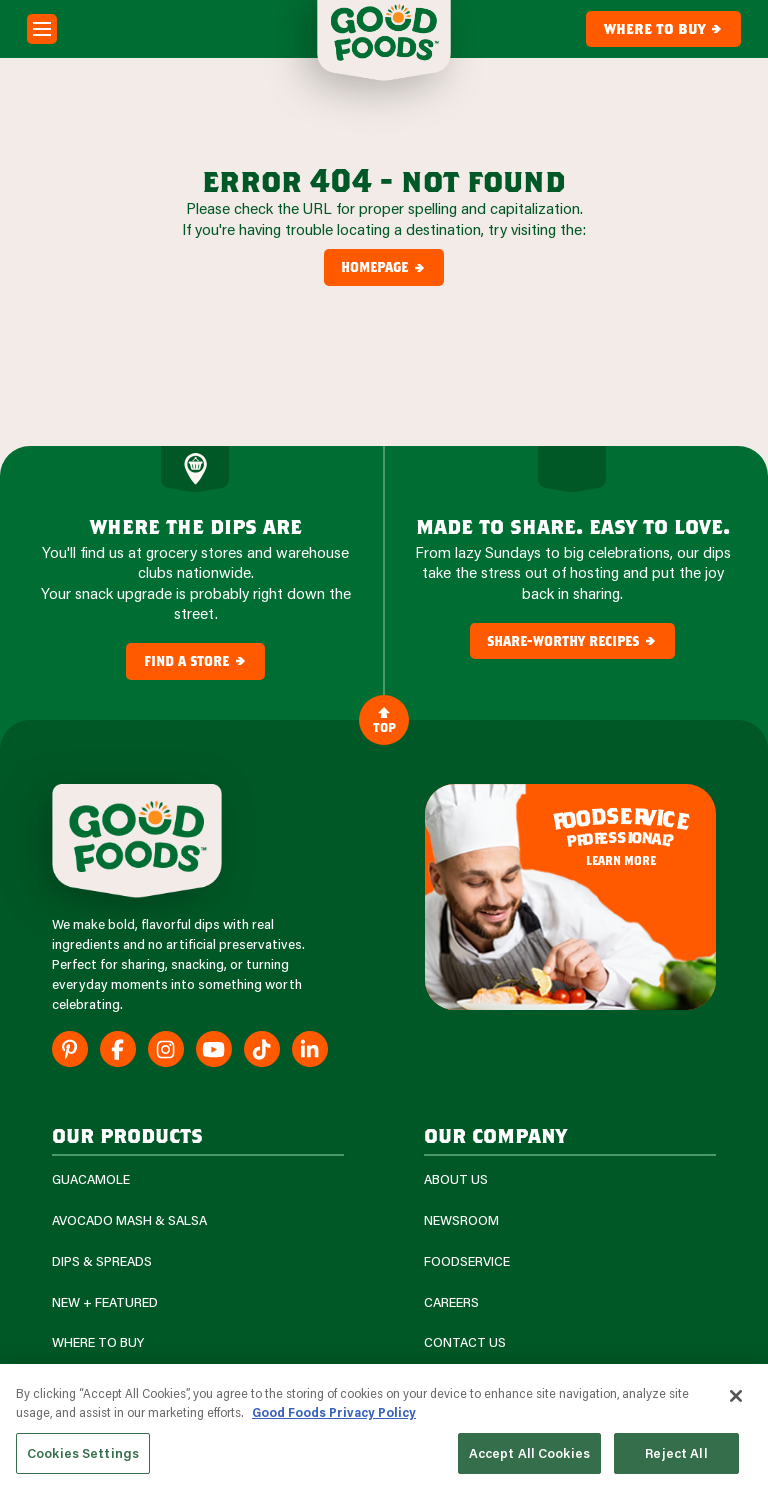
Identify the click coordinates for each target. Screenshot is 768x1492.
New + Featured (105, 1302)
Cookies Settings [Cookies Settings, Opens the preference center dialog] (83, 1460)
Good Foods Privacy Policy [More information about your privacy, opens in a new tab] (334, 1419)
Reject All (676, 1460)
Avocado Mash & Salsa (129, 1220)
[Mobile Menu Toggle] (42, 29)
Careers (451, 1302)
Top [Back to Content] (384, 719)
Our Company (495, 1135)
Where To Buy (98, 1342)
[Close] (736, 1403)
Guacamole (91, 1179)
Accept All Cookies (529, 1460)
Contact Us (465, 1342)
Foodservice (467, 1261)
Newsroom (461, 1220)
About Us (456, 1179)
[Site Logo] (137, 841)
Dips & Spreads (102, 1261)
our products (127, 1135)
